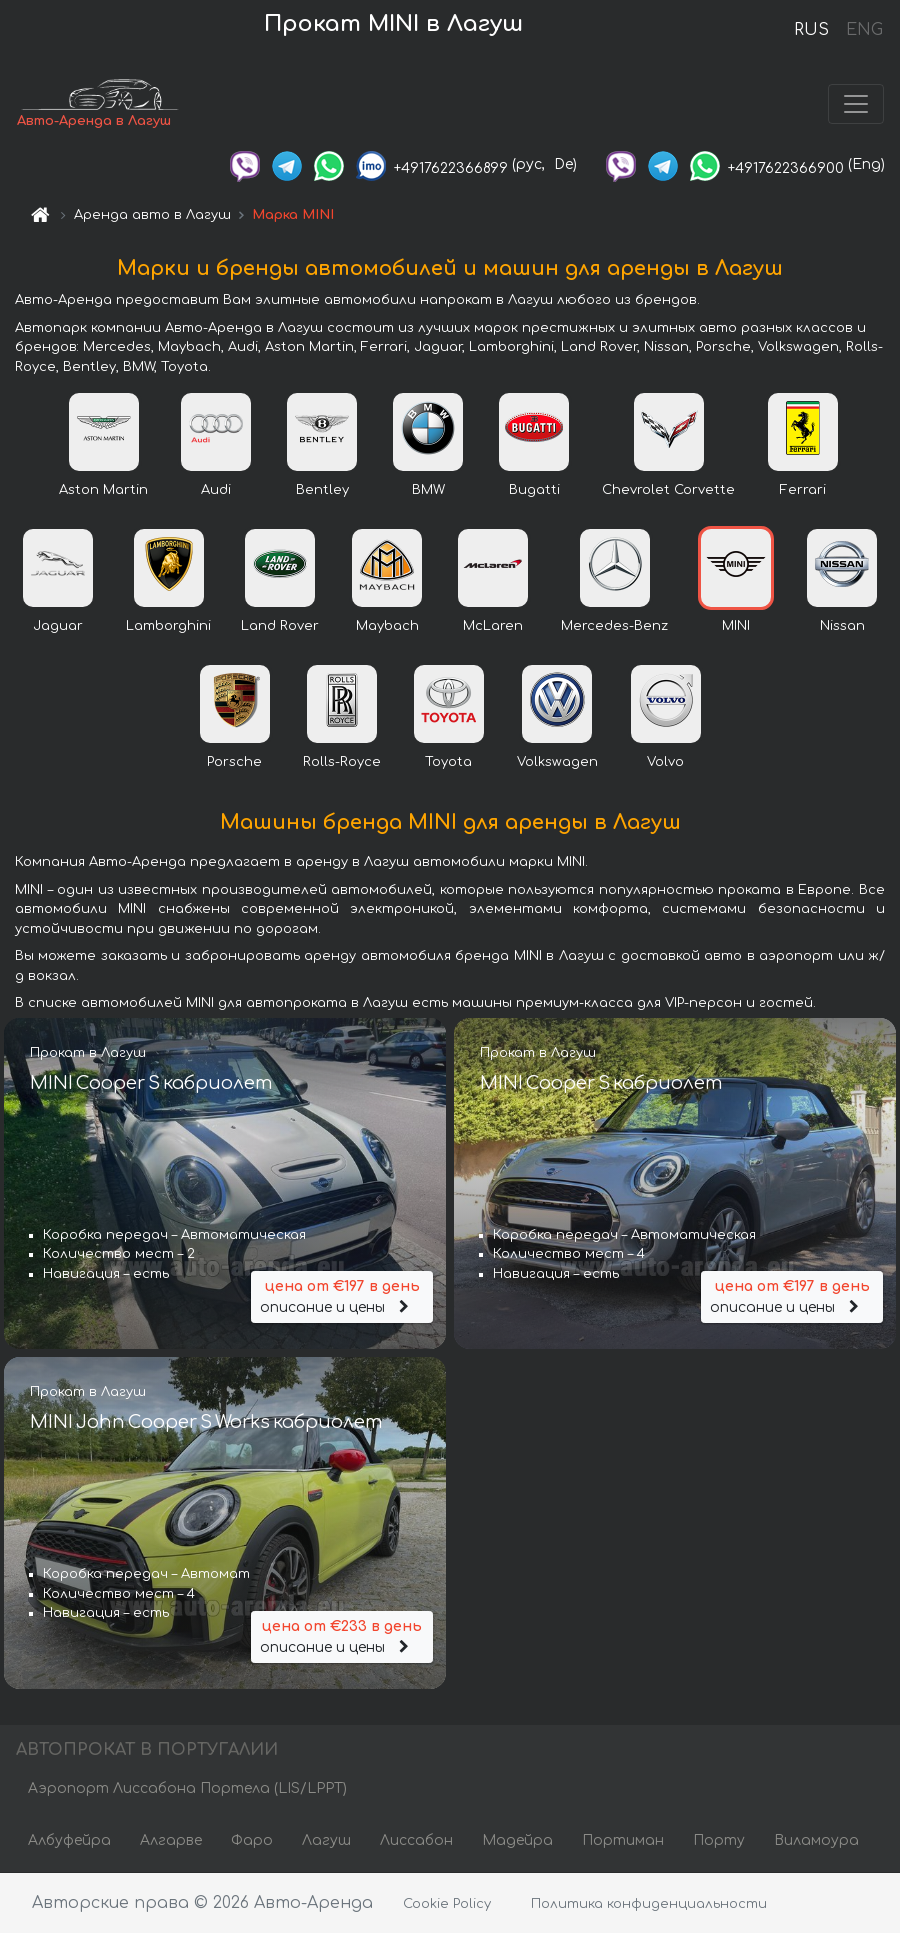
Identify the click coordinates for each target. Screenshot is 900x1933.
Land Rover (280, 626)
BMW (428, 490)
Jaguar (58, 626)
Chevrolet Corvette (668, 490)
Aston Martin (103, 490)
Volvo (665, 762)
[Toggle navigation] (856, 104)
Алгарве (171, 1840)
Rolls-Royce (342, 762)
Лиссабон (416, 1840)
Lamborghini (168, 626)
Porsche (234, 762)
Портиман (623, 1840)
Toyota (448, 762)
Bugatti (534, 490)
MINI (736, 626)
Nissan (842, 626)
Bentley (322, 490)
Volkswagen (557, 762)
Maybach (387, 626)
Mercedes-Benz (614, 626)
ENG (864, 30)
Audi (216, 490)
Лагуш (326, 1840)
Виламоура (816, 1840)
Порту (719, 1840)
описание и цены (342, 1295)
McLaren (493, 626)
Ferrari (803, 490)
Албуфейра (69, 1840)
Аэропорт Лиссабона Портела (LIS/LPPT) (187, 1788)
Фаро (252, 1840)
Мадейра (517, 1840)
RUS (811, 30)
